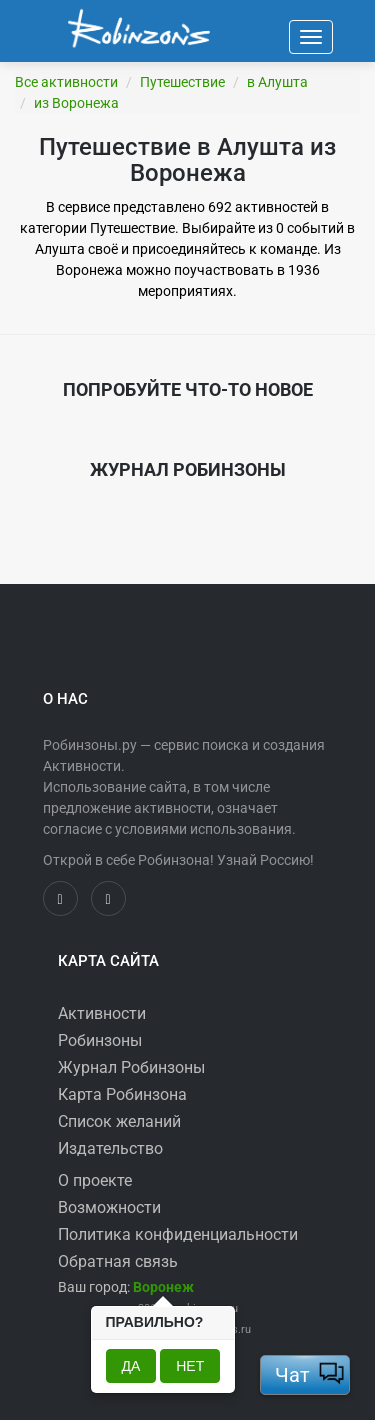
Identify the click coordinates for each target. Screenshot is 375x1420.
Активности (102, 1013)
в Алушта (277, 82)
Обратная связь (118, 1261)
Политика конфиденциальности (178, 1234)
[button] (163, 1287)
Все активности (66, 82)
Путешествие (182, 82)
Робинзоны (100, 1040)
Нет (190, 1366)
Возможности (109, 1207)
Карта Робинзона (122, 1094)
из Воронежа (76, 103)
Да (131, 1366)
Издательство (110, 1148)
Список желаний (119, 1121)
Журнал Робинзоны (131, 1067)
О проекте (95, 1180)
